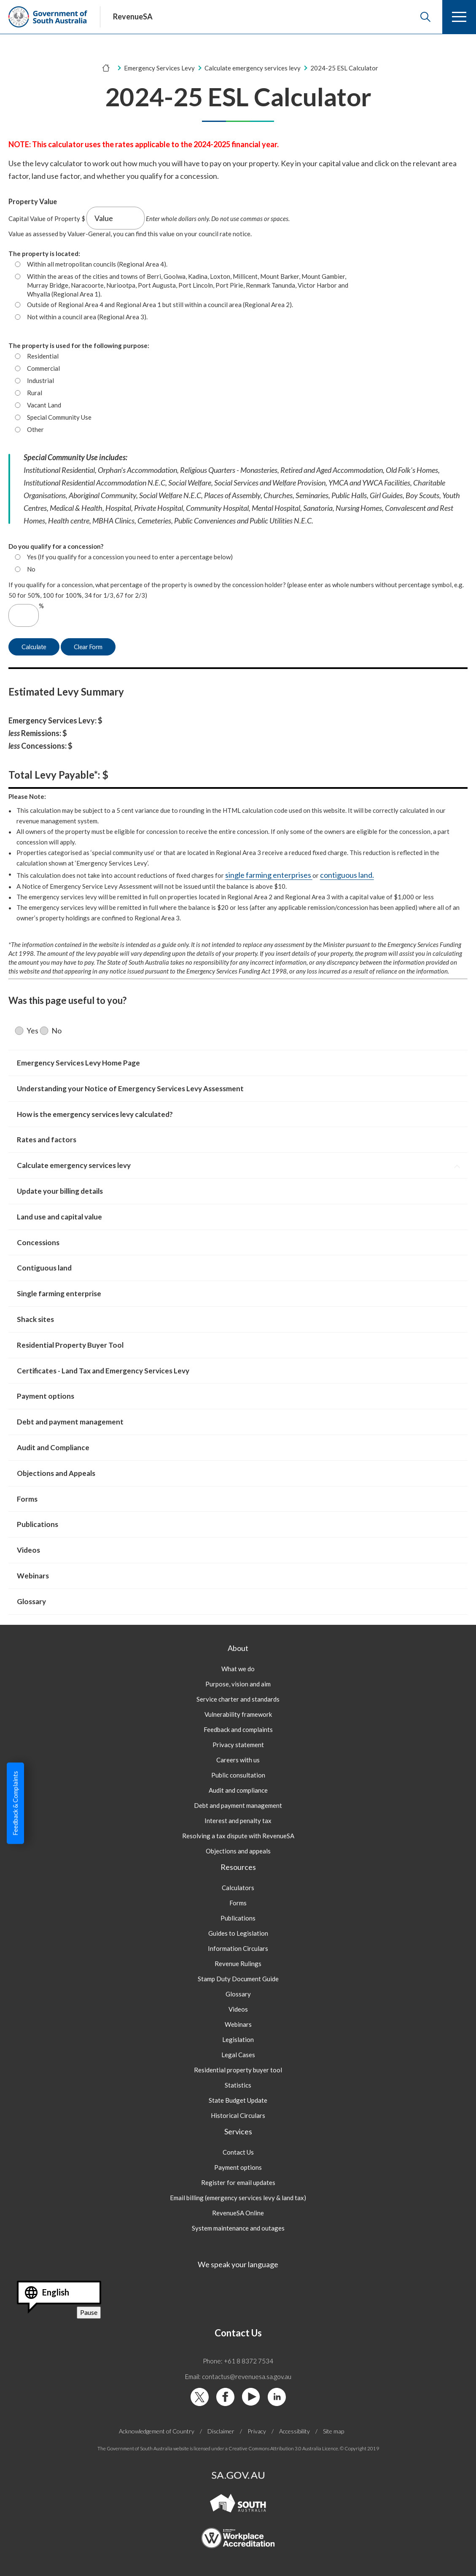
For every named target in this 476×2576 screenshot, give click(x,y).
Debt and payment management (238, 1805)
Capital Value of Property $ (46, 218)
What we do (238, 1668)
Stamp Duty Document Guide (238, 1979)
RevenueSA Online (238, 2213)
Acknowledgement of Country (156, 2431)
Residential (43, 356)
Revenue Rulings (238, 1963)
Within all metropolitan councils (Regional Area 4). (97, 264)
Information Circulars (238, 1948)
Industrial (40, 380)
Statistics (238, 2085)
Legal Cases (238, 2054)
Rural (34, 393)
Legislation (238, 2039)
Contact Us (238, 2152)
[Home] (106, 68)
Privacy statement (238, 1744)
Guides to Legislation (238, 1933)
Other (35, 429)
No (31, 569)
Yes (32, 1030)
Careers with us (238, 1760)
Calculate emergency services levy (252, 68)
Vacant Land (44, 405)
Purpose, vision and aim (238, 1684)
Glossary (238, 1994)
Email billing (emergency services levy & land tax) (238, 2197)
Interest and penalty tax (238, 1820)
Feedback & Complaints (15, 1803)
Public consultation (238, 1775)
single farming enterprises (268, 874)
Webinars (238, 2024)
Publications (238, 1918)
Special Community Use (59, 417)
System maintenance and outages (238, 2228)
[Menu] (459, 17)
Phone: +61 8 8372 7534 (238, 2361)
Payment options (238, 2167)
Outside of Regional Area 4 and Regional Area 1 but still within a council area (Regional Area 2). (160, 304)
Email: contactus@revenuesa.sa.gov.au (238, 2376)
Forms (238, 1903)
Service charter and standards (238, 1699)
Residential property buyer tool (238, 2070)
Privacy (256, 2431)
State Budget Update (238, 2100)
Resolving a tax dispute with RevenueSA (238, 1836)
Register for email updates (238, 2182)
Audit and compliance (238, 1790)
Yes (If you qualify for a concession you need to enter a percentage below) (130, 557)
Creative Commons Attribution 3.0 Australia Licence (283, 2448)
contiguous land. (347, 874)
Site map (333, 2431)
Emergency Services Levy (159, 68)
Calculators (238, 1887)
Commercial (43, 368)
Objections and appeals (238, 1851)
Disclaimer (220, 2431)
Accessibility (294, 2431)
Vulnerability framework (238, 1714)
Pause (90, 2312)
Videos (238, 2009)
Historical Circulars (238, 2115)
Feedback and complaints (238, 1729)
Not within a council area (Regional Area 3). (87, 317)
